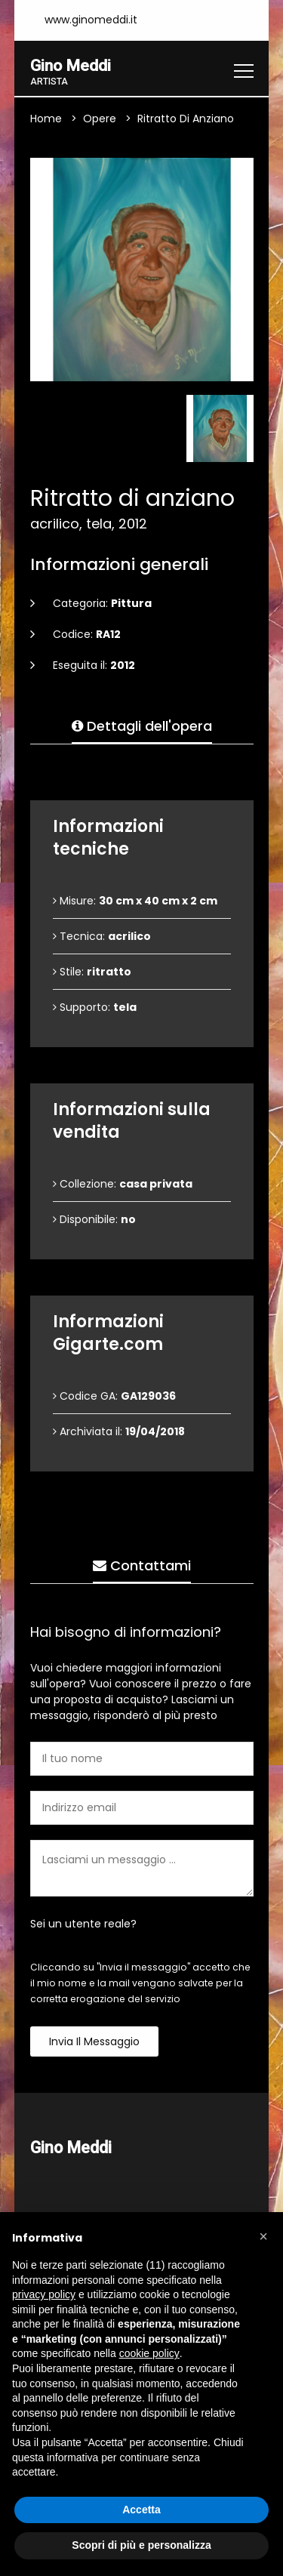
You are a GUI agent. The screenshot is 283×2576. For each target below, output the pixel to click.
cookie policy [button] (149, 2353)
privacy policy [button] (43, 2294)
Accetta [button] (141, 2510)
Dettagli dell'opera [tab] (142, 726)
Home (46, 119)
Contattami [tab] (142, 1566)
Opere (99, 119)
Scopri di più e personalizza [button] (141, 2545)
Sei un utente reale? (83, 1924)
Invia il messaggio (94, 2042)
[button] (263, 2236)
